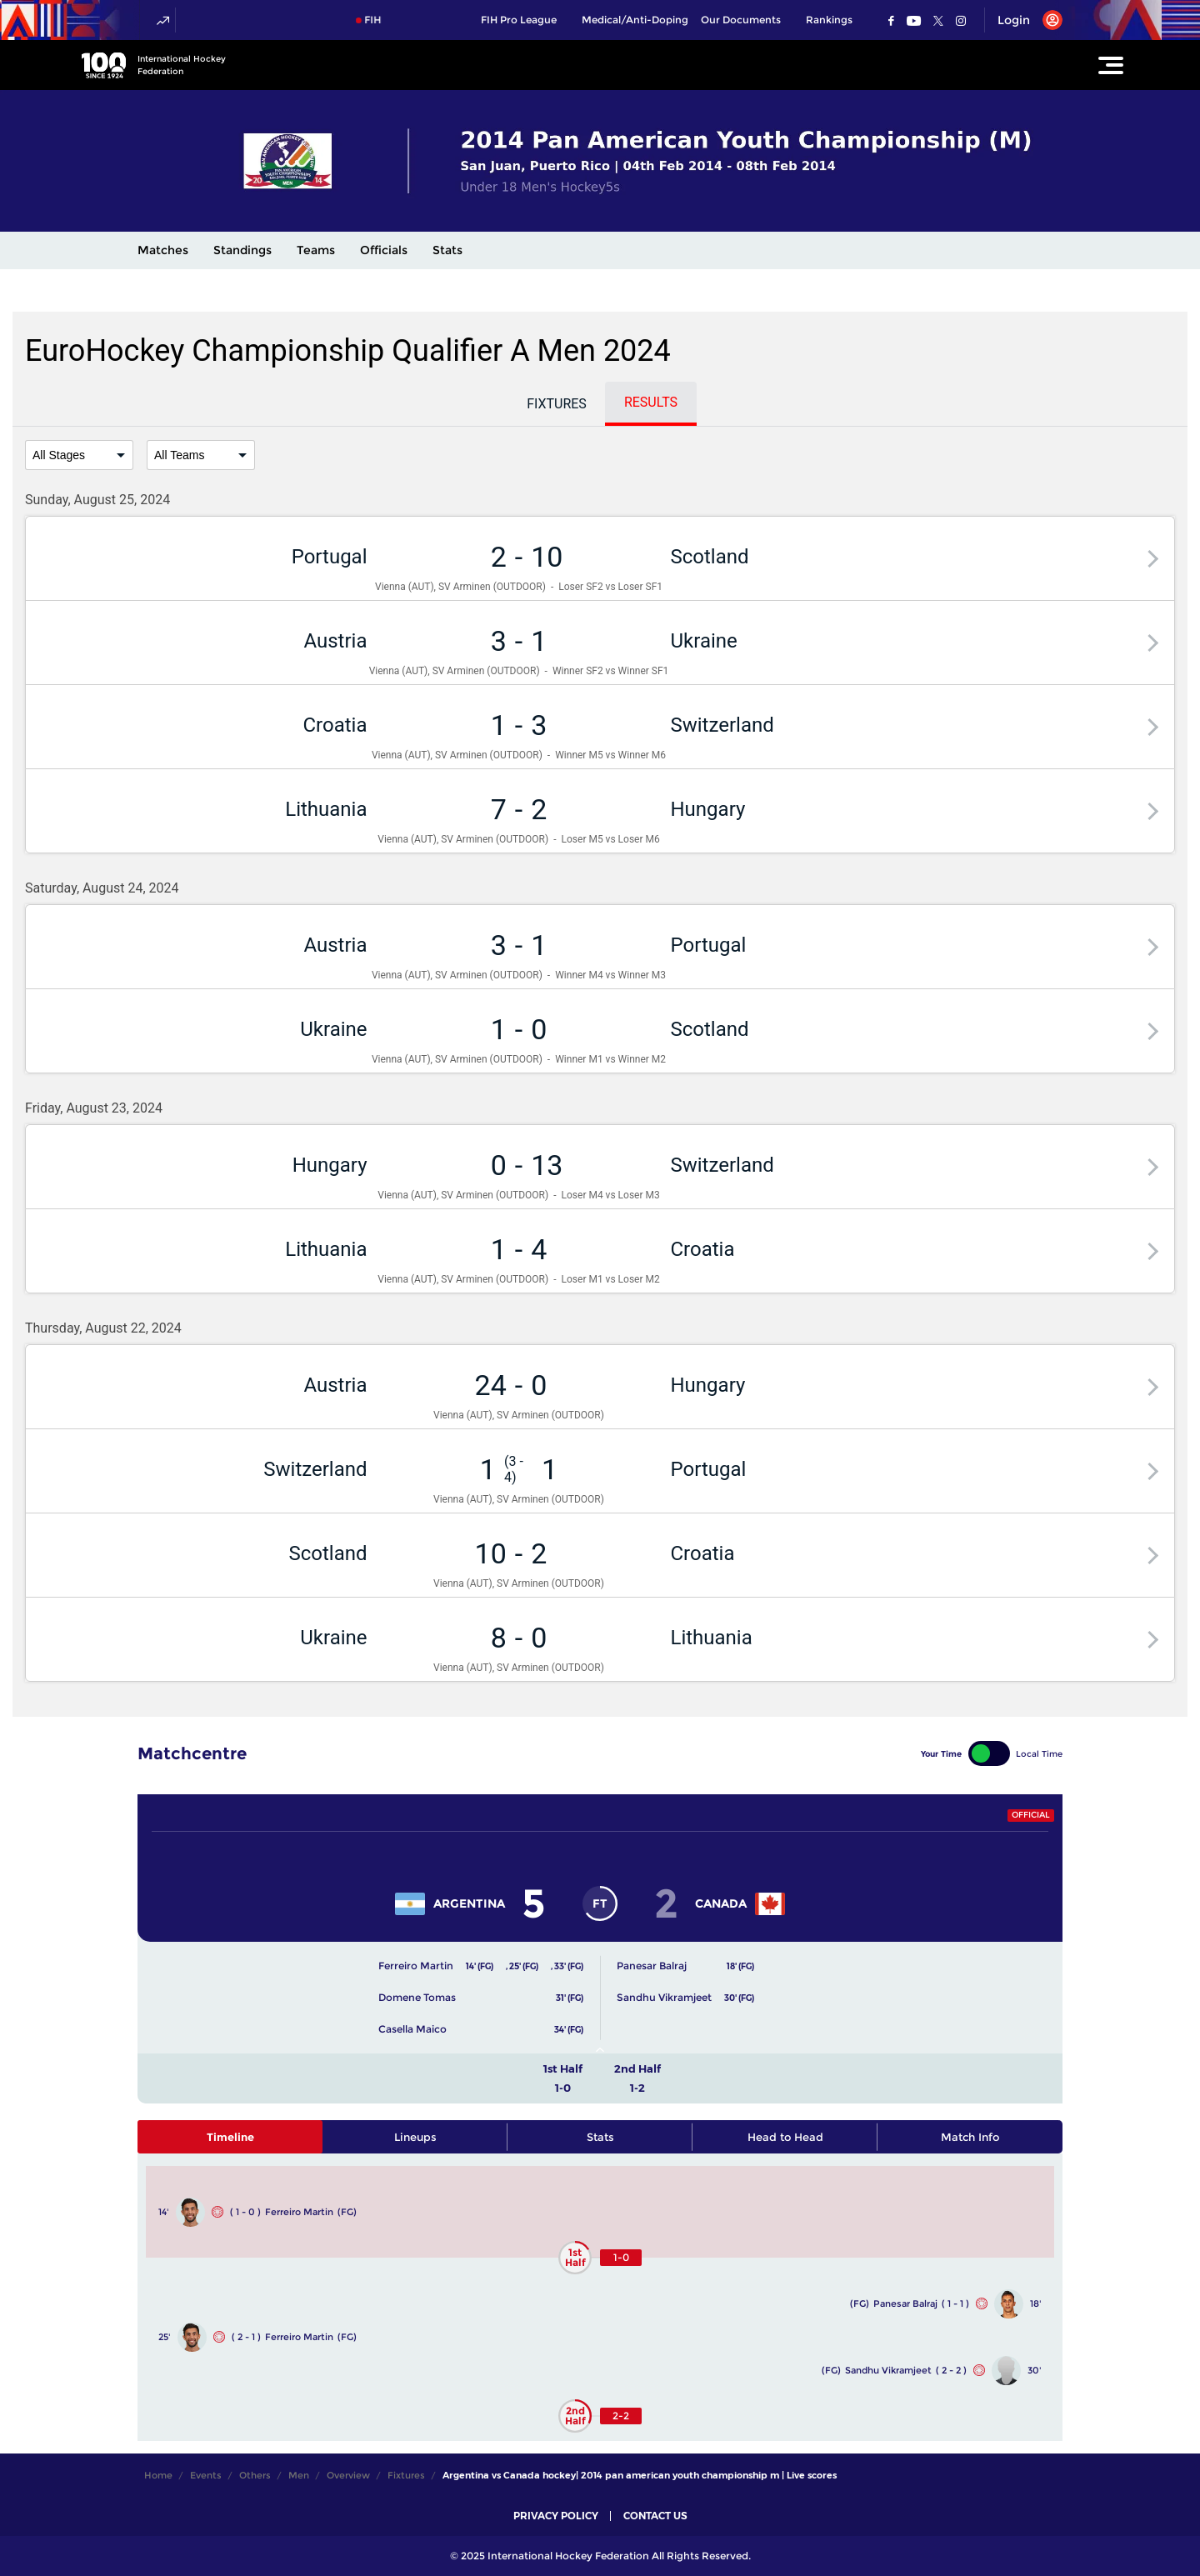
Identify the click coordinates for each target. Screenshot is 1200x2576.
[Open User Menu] (1023, 20)
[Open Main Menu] (1111, 65)
